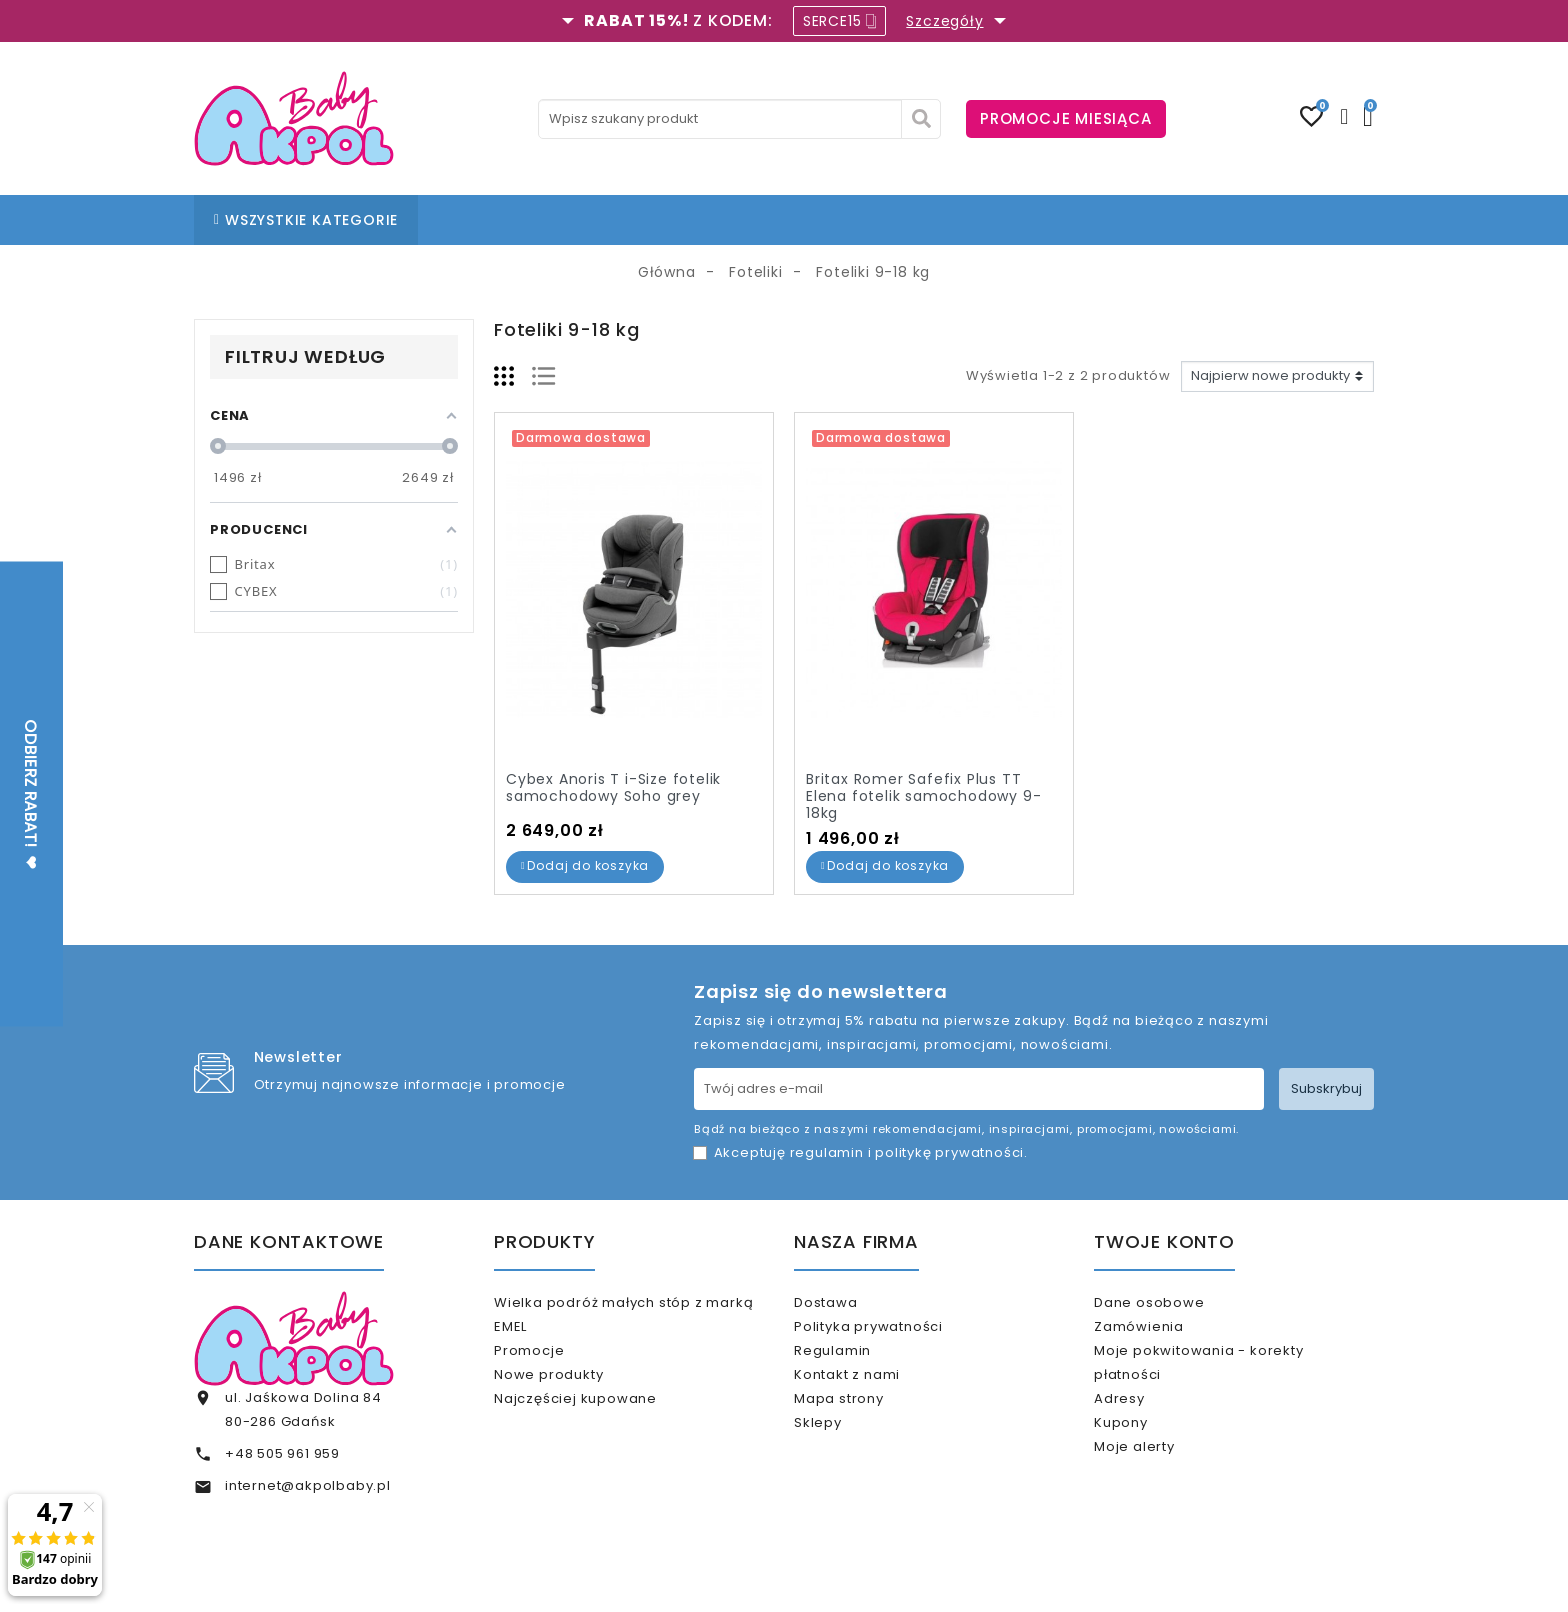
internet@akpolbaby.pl (308, 1485)
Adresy (1145, 1423)
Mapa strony (865, 1432)
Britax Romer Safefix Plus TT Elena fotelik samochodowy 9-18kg (923, 796)
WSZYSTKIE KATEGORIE (306, 220)
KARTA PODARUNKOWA (1057, 220)
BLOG (738, 220)
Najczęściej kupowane (601, 1423)
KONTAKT (816, 220)
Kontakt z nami (873, 1399)
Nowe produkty (574, 1391)
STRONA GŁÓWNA (506, 220)
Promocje (555, 1358)
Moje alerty (1160, 1488)
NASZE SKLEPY (646, 220)
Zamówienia (1165, 1334)
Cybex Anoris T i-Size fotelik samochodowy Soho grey (613, 787)
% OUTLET (910, 220)
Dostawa (851, 1302)
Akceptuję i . (871, 1152)
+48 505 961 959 (282, 1453)
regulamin (827, 1152)
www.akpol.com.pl (892, 1579)
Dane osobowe (1175, 1302)
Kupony (1147, 1456)
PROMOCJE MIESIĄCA (1066, 118)
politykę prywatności (949, 1152)
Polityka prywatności (894, 1334)
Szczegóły (944, 21)
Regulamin (858, 1367)
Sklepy (844, 1464)
